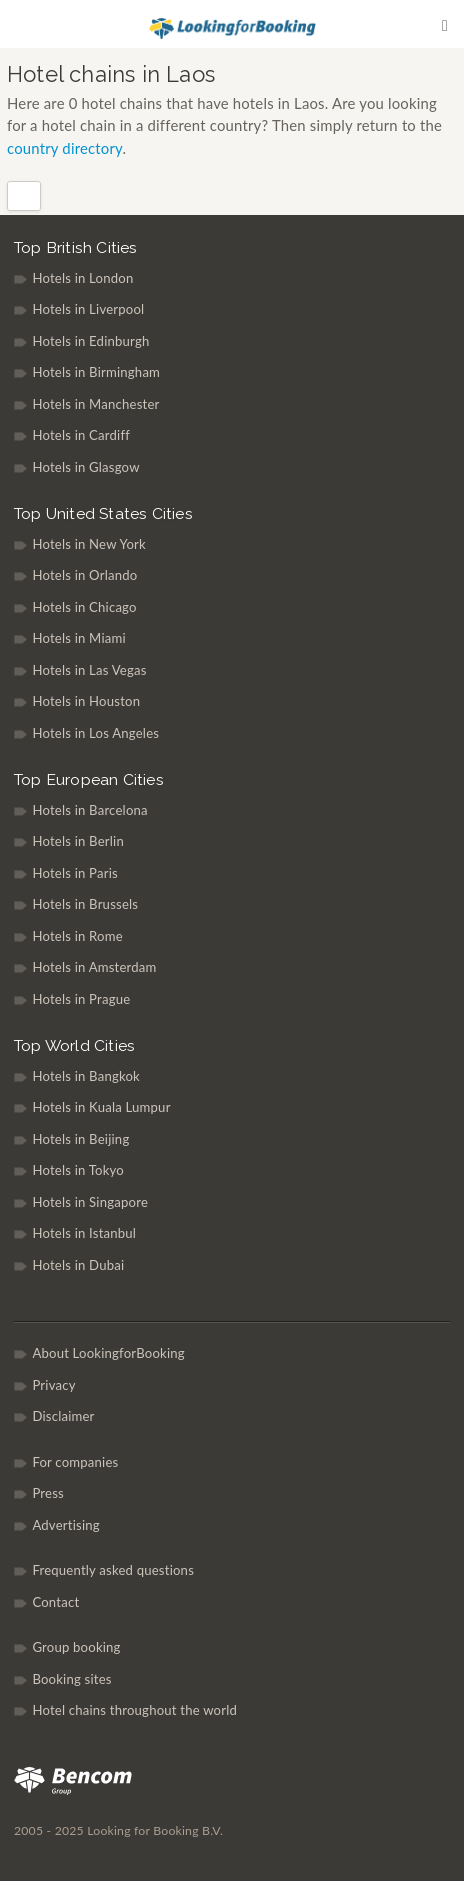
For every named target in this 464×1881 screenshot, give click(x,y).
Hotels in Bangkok (86, 1076)
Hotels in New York (89, 544)
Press (48, 1493)
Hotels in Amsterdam (94, 967)
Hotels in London (82, 278)
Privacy (53, 1385)
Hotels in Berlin (78, 841)
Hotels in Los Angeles (95, 733)
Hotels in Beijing (80, 1139)
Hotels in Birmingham (96, 372)
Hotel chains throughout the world (134, 1710)
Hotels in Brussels (85, 904)
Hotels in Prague (81, 999)
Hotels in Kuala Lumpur (101, 1107)
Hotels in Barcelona (89, 810)
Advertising (65, 1525)
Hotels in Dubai (78, 1265)
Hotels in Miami (78, 638)
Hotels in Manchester (95, 404)
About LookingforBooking (108, 1353)
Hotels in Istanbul (84, 1233)
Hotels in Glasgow (85, 467)
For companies (75, 1462)
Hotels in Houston (86, 701)
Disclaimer (63, 1416)
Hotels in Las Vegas (89, 670)
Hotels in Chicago (84, 607)
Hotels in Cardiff (81, 435)
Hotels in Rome (77, 936)
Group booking (76, 1647)
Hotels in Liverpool (88, 309)
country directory (64, 148)
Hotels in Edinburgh (90, 341)
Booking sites (71, 1679)
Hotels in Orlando (84, 575)
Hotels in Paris (75, 873)
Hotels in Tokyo (78, 1170)
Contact (55, 1602)
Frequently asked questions (113, 1570)
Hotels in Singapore (90, 1202)
